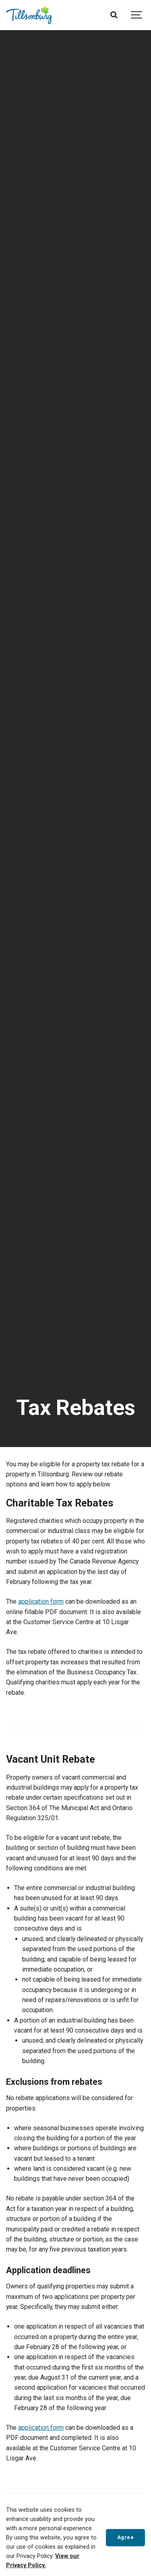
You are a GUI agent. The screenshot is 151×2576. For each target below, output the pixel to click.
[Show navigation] (137, 15)
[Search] (114, 15)
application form (41, 1601)
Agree (125, 2537)
